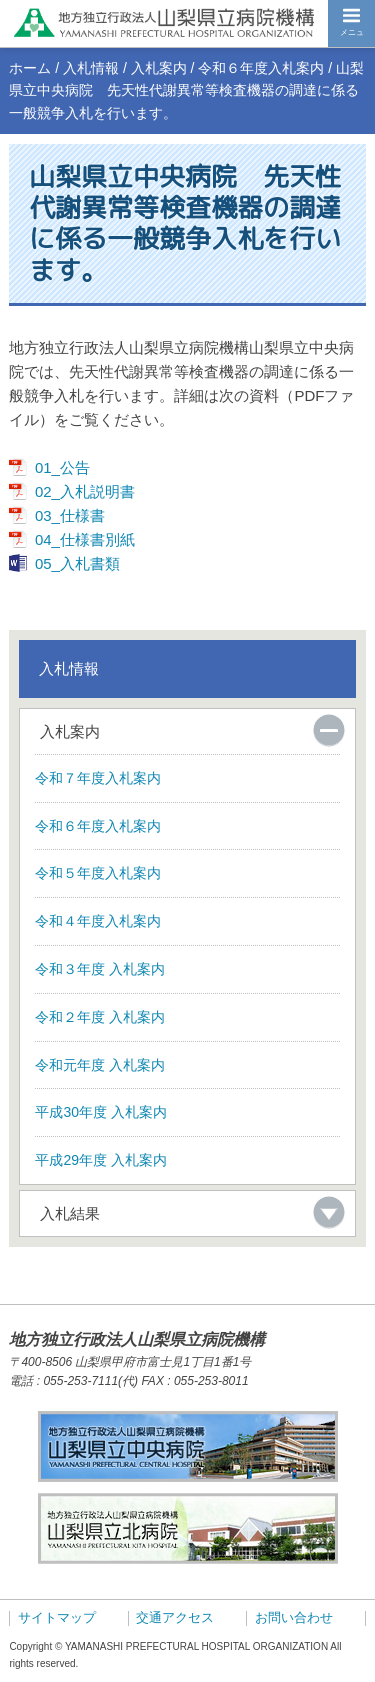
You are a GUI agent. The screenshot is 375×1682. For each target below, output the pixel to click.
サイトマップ (57, 1618)
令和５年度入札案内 (98, 873)
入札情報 (91, 68)
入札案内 (159, 68)
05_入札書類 (77, 563)
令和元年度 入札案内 (100, 1065)
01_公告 (62, 467)
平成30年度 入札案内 (100, 1112)
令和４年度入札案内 (98, 921)
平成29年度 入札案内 (100, 1160)
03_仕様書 (70, 515)
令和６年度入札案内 (261, 68)
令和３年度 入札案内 (100, 969)
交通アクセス (175, 1618)
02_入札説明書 (85, 491)
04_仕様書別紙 (85, 539)
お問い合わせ (294, 1618)
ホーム (30, 68)
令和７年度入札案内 (98, 778)
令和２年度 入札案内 (100, 1017)
